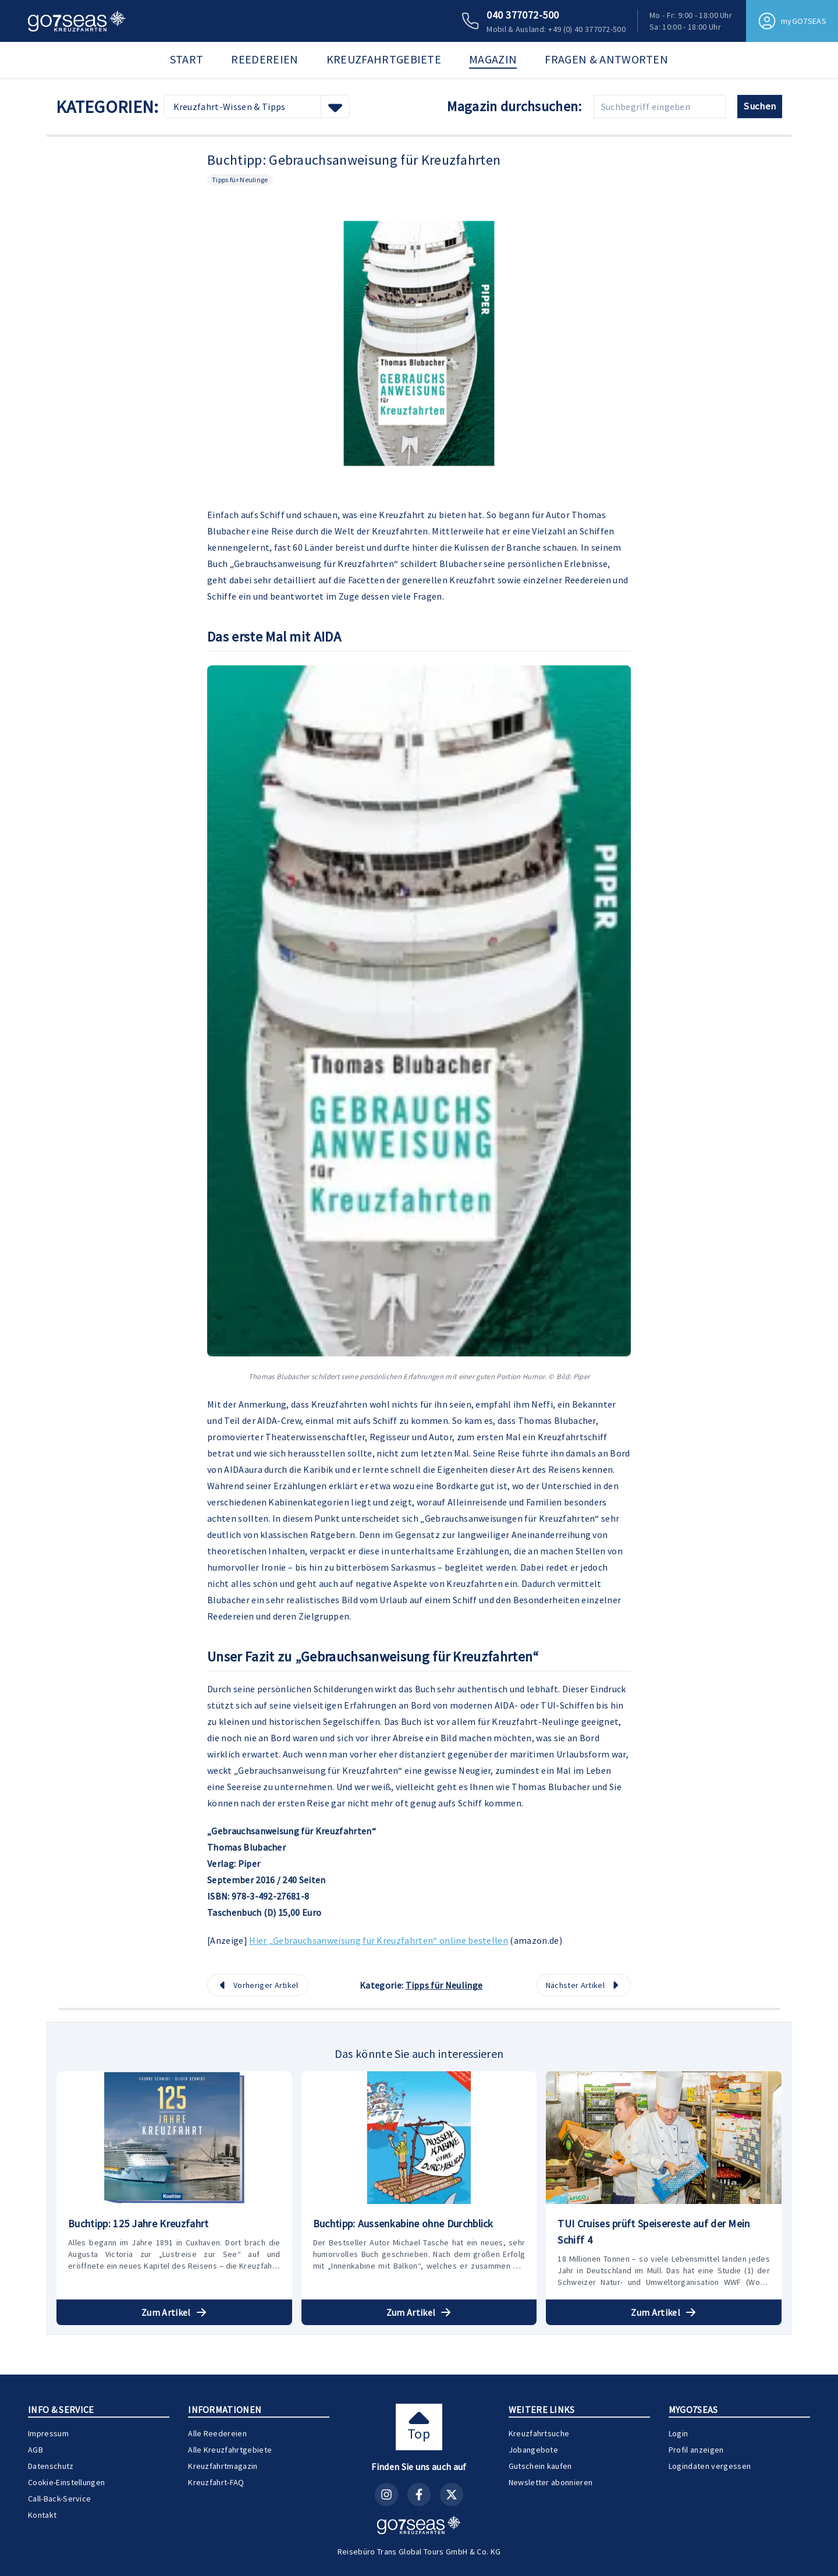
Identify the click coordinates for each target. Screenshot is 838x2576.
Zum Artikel (174, 2312)
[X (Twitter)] (451, 2494)
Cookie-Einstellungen (66, 2482)
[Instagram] (386, 2494)
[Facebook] (419, 2494)
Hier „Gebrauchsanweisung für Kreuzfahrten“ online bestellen (378, 1940)
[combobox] (257, 106)
